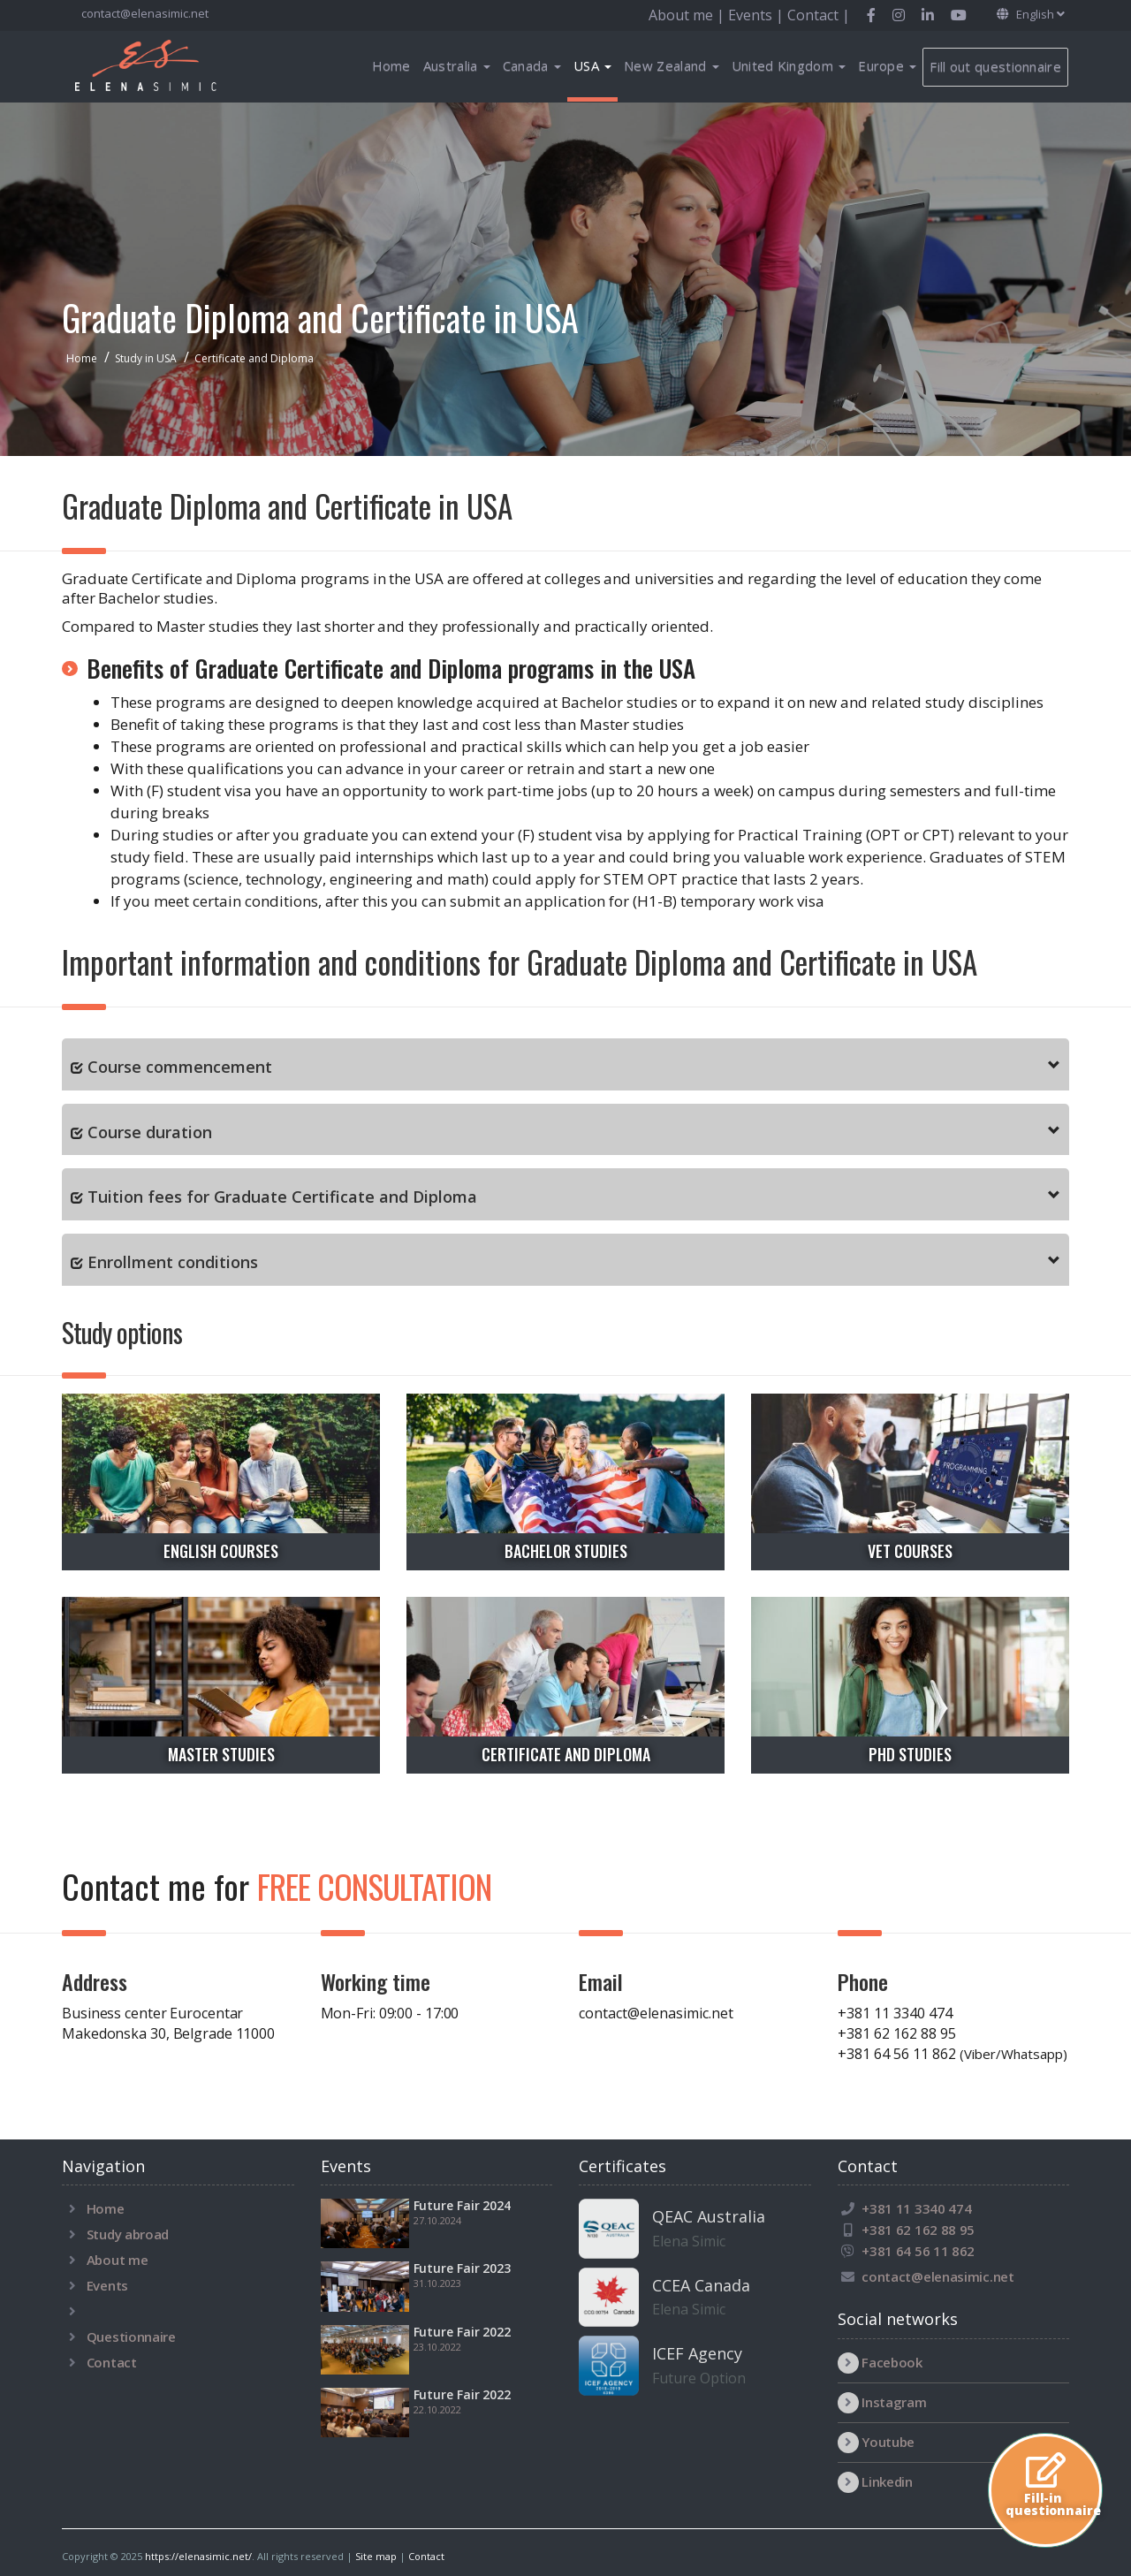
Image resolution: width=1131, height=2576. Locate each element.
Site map (376, 2556)
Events (107, 2285)
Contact (112, 2362)
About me (117, 2259)
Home (391, 65)
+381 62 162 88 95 (897, 2033)
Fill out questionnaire (995, 66)
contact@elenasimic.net (144, 13)
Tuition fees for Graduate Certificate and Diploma (282, 1196)
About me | (688, 15)
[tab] (565, 1064)
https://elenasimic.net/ (198, 2556)
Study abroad (128, 2234)
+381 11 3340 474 (895, 2013)
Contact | (818, 15)
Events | (757, 15)
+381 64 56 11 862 (952, 2053)
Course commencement (179, 1066)
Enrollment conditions (172, 1262)
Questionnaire (131, 2336)
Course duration (149, 1132)
